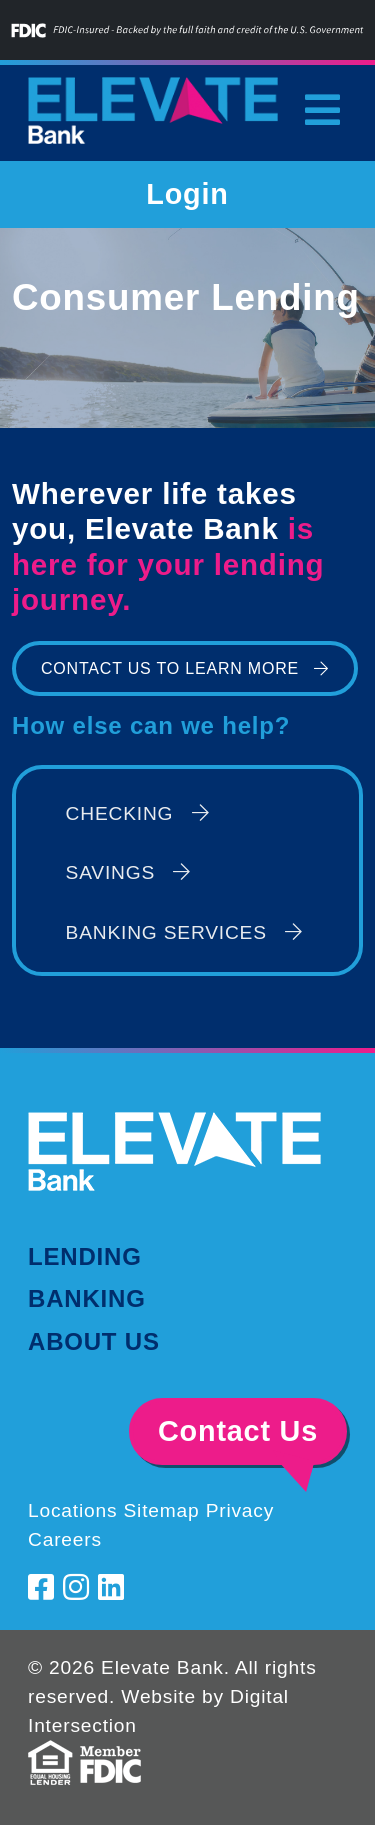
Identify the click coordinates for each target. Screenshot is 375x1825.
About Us (94, 1341)
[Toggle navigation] (322, 110)
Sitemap (161, 1510)
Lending (85, 1256)
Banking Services (184, 932)
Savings (129, 872)
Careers (65, 1539)
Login (187, 194)
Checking (138, 813)
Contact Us (238, 1431)
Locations (72, 1510)
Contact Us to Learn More (170, 668)
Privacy (240, 1510)
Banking (87, 1298)
